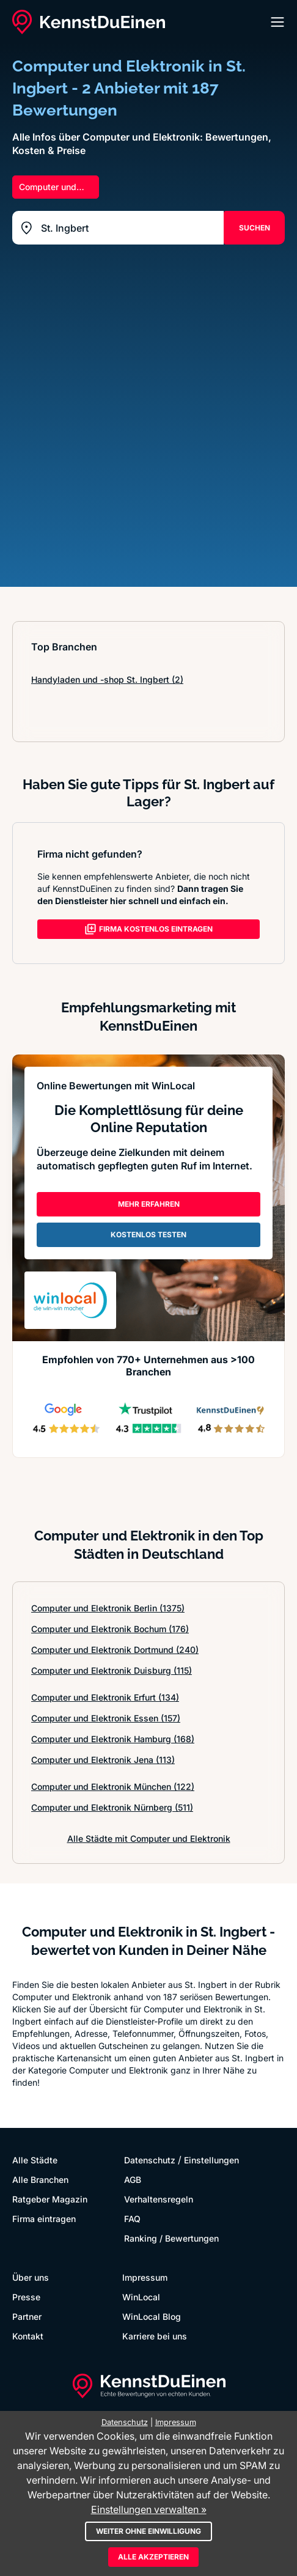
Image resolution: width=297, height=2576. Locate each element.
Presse (26, 2297)
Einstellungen (211, 2160)
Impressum (144, 2277)
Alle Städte (34, 2160)
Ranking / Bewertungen (171, 2238)
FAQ (132, 2219)
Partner (27, 2316)
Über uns (30, 2277)
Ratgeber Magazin (49, 2199)
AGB (132, 2179)
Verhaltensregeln (158, 2199)
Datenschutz (149, 2160)
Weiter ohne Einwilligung (148, 2531)
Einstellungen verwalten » (149, 2509)
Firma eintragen (44, 2219)
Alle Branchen (40, 2179)
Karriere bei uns (154, 2336)
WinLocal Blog (151, 2316)
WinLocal (141, 2297)
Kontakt (27, 2336)
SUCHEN (254, 227)
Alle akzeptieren (153, 2556)
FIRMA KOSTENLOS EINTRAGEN (148, 929)
